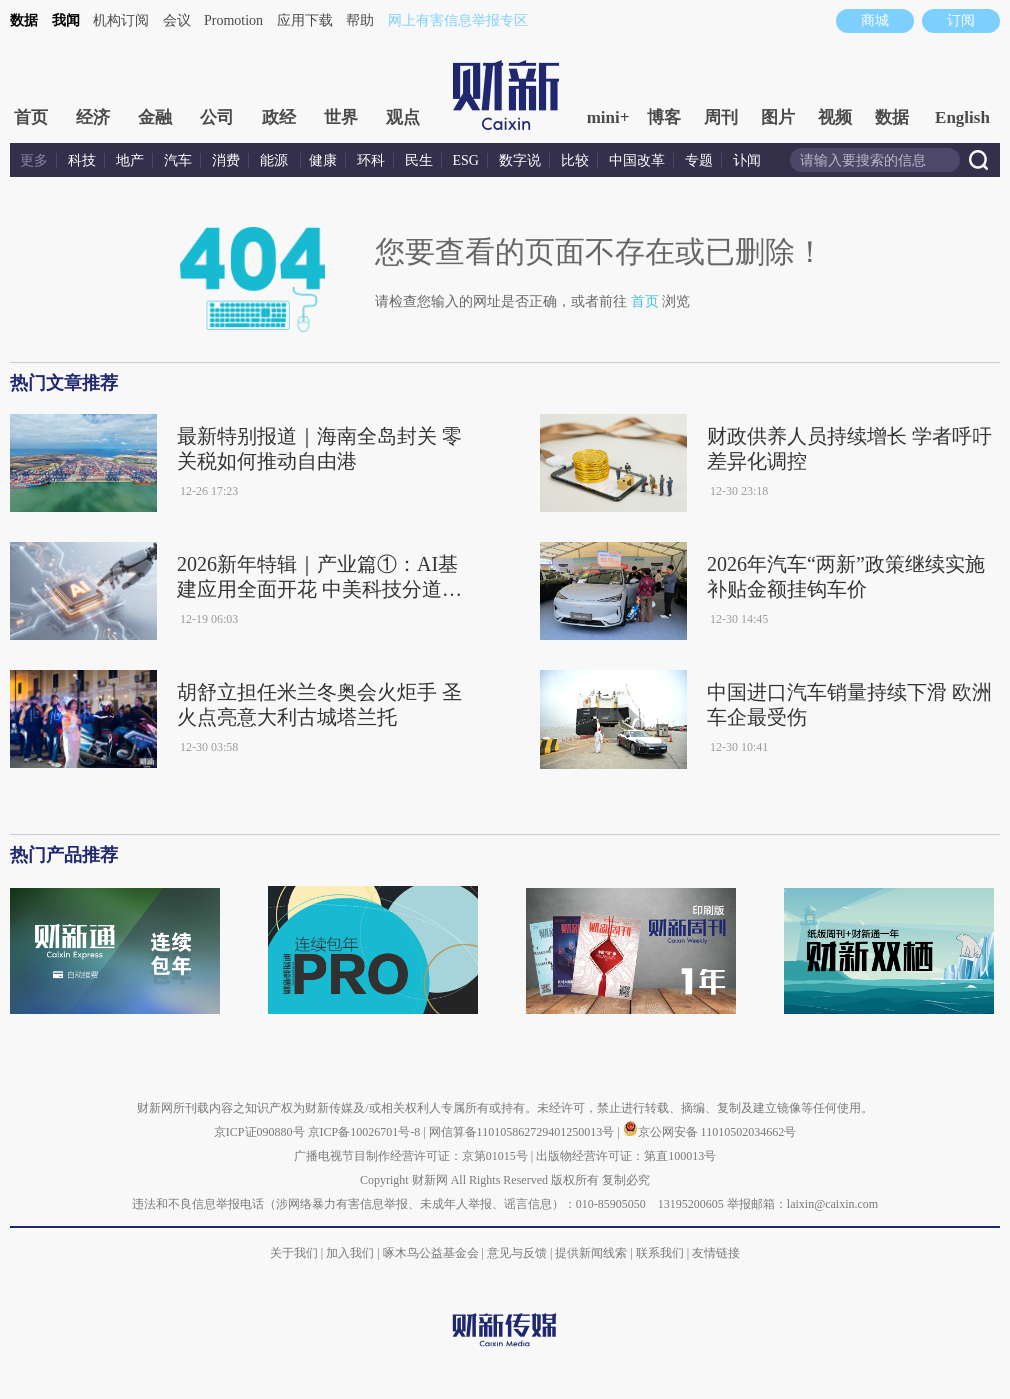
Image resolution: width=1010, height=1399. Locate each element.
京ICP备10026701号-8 (366, 1132)
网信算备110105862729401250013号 (523, 1132)
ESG (466, 160)
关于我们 (294, 1253)
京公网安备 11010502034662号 (710, 1132)
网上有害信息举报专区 (458, 20)
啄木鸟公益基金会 (432, 1253)
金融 (155, 117)
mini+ (608, 117)
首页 (31, 117)
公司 (217, 117)
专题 (699, 160)
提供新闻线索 (591, 1253)
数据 (24, 20)
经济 (93, 117)
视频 (835, 117)
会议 (177, 20)
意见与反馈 (517, 1253)
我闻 (66, 20)
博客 (664, 117)
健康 (323, 160)
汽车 (178, 160)
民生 (419, 160)
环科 (371, 160)
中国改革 (637, 160)
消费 (226, 160)
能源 (276, 160)
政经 (279, 117)
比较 (575, 160)
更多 (34, 160)
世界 (341, 117)
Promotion (233, 20)
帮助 (360, 20)
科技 (82, 160)
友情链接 (716, 1253)
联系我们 (660, 1253)
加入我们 (350, 1253)
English (962, 117)
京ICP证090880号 (259, 1132)
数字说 (520, 160)
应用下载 (305, 20)
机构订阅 (121, 20)
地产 (130, 160)
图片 (778, 117)
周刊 (721, 117)
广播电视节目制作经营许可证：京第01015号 (411, 1156)
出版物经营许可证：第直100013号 (626, 1156)
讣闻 (747, 160)
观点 (403, 117)
